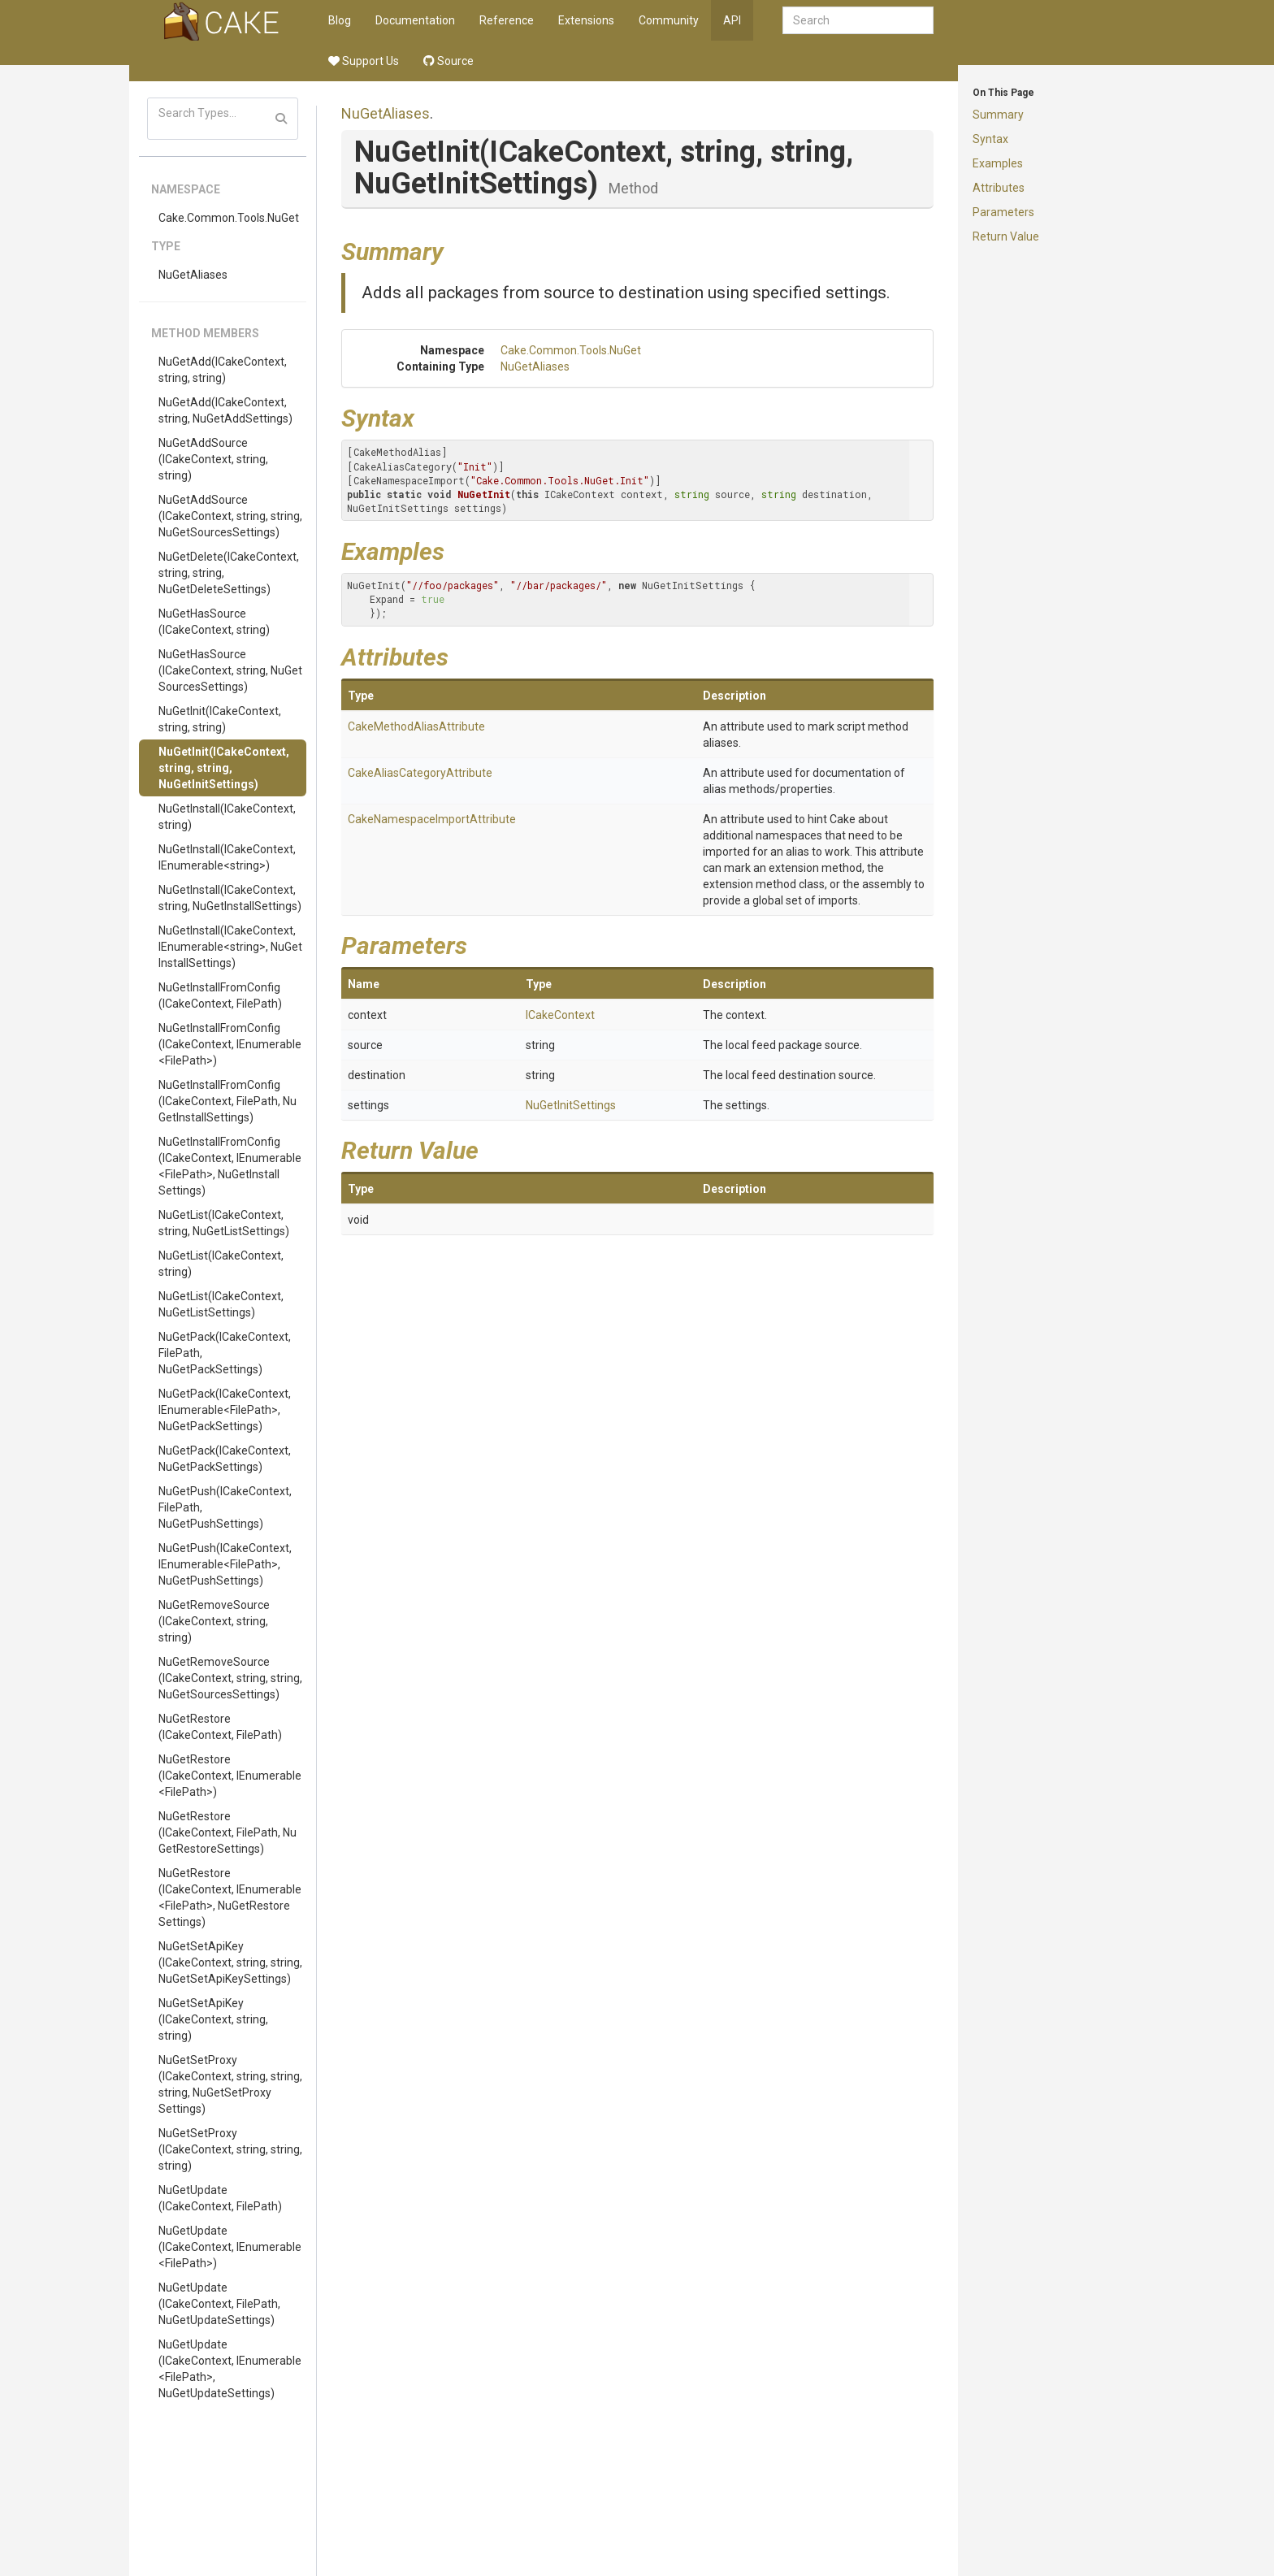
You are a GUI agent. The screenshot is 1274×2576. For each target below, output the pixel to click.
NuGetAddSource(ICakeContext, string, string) (213, 459)
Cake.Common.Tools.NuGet (228, 217)
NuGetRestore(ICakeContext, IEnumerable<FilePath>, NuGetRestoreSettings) (229, 1897)
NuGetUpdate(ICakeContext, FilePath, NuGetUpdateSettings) (219, 2304)
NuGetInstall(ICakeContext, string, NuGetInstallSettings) (229, 898)
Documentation (415, 20)
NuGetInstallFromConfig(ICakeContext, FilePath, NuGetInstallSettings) (227, 1101)
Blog (339, 20)
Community (669, 20)
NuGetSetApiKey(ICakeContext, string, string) (213, 2019)
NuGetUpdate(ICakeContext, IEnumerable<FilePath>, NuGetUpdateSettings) (229, 2369)
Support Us (363, 60)
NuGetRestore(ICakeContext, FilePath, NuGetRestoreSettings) (227, 1832)
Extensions (586, 20)
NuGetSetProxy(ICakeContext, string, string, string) (230, 2149)
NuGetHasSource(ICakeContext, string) (214, 621)
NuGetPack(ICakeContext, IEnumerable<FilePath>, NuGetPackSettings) (224, 1410)
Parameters (1003, 212)
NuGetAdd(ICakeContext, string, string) (222, 369)
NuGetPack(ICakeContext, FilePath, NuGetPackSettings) (224, 1353)
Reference (506, 20)
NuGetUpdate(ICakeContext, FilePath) (220, 2198)
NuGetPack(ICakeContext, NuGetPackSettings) (224, 1458)
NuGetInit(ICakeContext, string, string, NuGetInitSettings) (223, 768)
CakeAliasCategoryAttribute (420, 772)
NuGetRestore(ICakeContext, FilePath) (220, 1726)
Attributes (999, 187)
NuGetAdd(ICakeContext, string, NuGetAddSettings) (225, 410)
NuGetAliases (193, 274)
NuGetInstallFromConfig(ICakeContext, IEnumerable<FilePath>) (229, 1044)
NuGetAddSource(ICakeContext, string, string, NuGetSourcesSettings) (230, 516)
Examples (998, 163)
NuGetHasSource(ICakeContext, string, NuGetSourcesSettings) (230, 670)
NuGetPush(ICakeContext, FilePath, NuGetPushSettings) (225, 1507)
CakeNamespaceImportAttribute (432, 819)
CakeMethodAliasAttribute (416, 726)
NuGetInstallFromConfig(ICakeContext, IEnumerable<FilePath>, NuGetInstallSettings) (229, 1166)
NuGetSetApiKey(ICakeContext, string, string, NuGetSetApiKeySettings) (230, 1962)
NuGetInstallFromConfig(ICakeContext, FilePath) (220, 995)
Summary (998, 114)
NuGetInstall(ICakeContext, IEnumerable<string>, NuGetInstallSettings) (230, 946)
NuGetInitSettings (571, 1105)
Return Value (1006, 236)
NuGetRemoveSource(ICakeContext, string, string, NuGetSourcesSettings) (230, 1678)
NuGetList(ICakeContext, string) (221, 1263)
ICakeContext (560, 1014)
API (732, 20)
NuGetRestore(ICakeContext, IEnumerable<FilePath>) (229, 1775)
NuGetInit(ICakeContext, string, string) (219, 719)
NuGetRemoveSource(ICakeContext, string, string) (214, 1621)
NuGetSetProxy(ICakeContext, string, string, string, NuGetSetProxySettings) (230, 2084)
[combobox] (858, 20)
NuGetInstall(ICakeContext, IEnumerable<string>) (227, 857)
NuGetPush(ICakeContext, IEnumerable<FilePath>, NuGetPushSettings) (225, 1564)
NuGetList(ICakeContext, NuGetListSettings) (221, 1304)
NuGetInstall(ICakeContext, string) (227, 816)
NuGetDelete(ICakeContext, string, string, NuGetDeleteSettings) (228, 573)
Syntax (990, 138)
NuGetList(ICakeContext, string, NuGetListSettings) (223, 1223)
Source (448, 60)
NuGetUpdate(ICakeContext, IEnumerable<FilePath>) (229, 2247)
